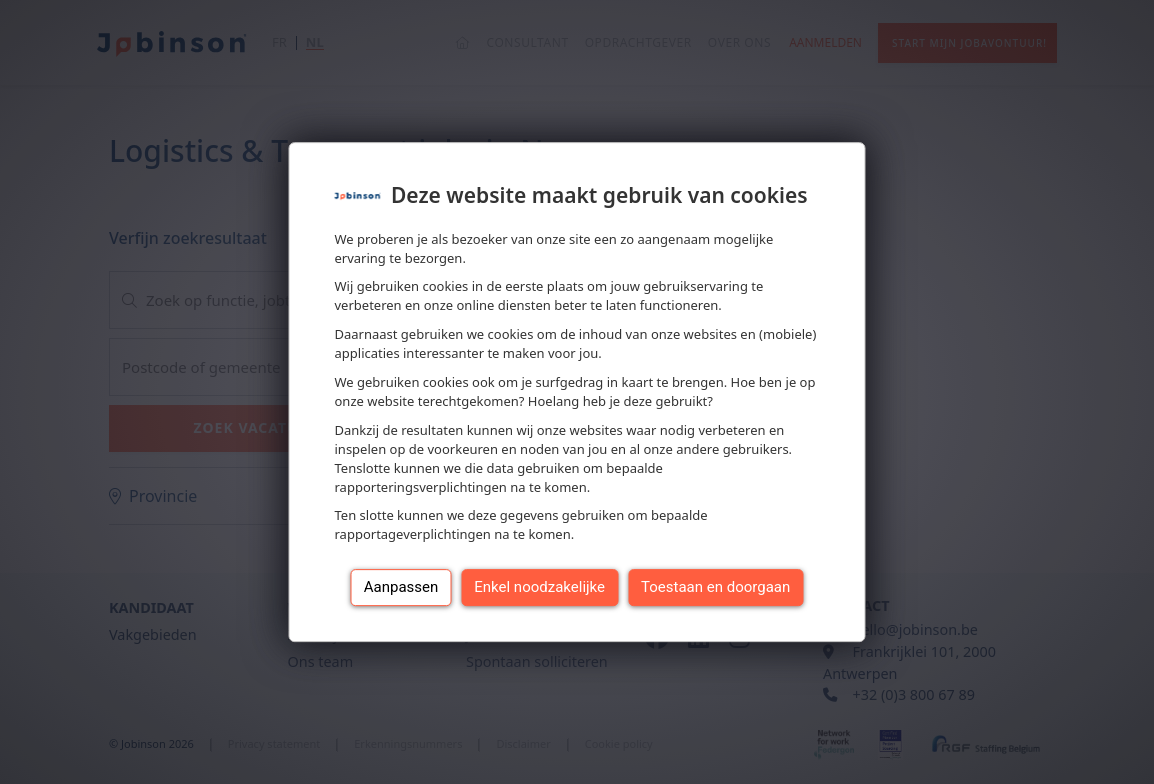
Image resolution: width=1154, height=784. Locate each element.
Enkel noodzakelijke (539, 587)
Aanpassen (401, 587)
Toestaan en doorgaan (715, 587)
